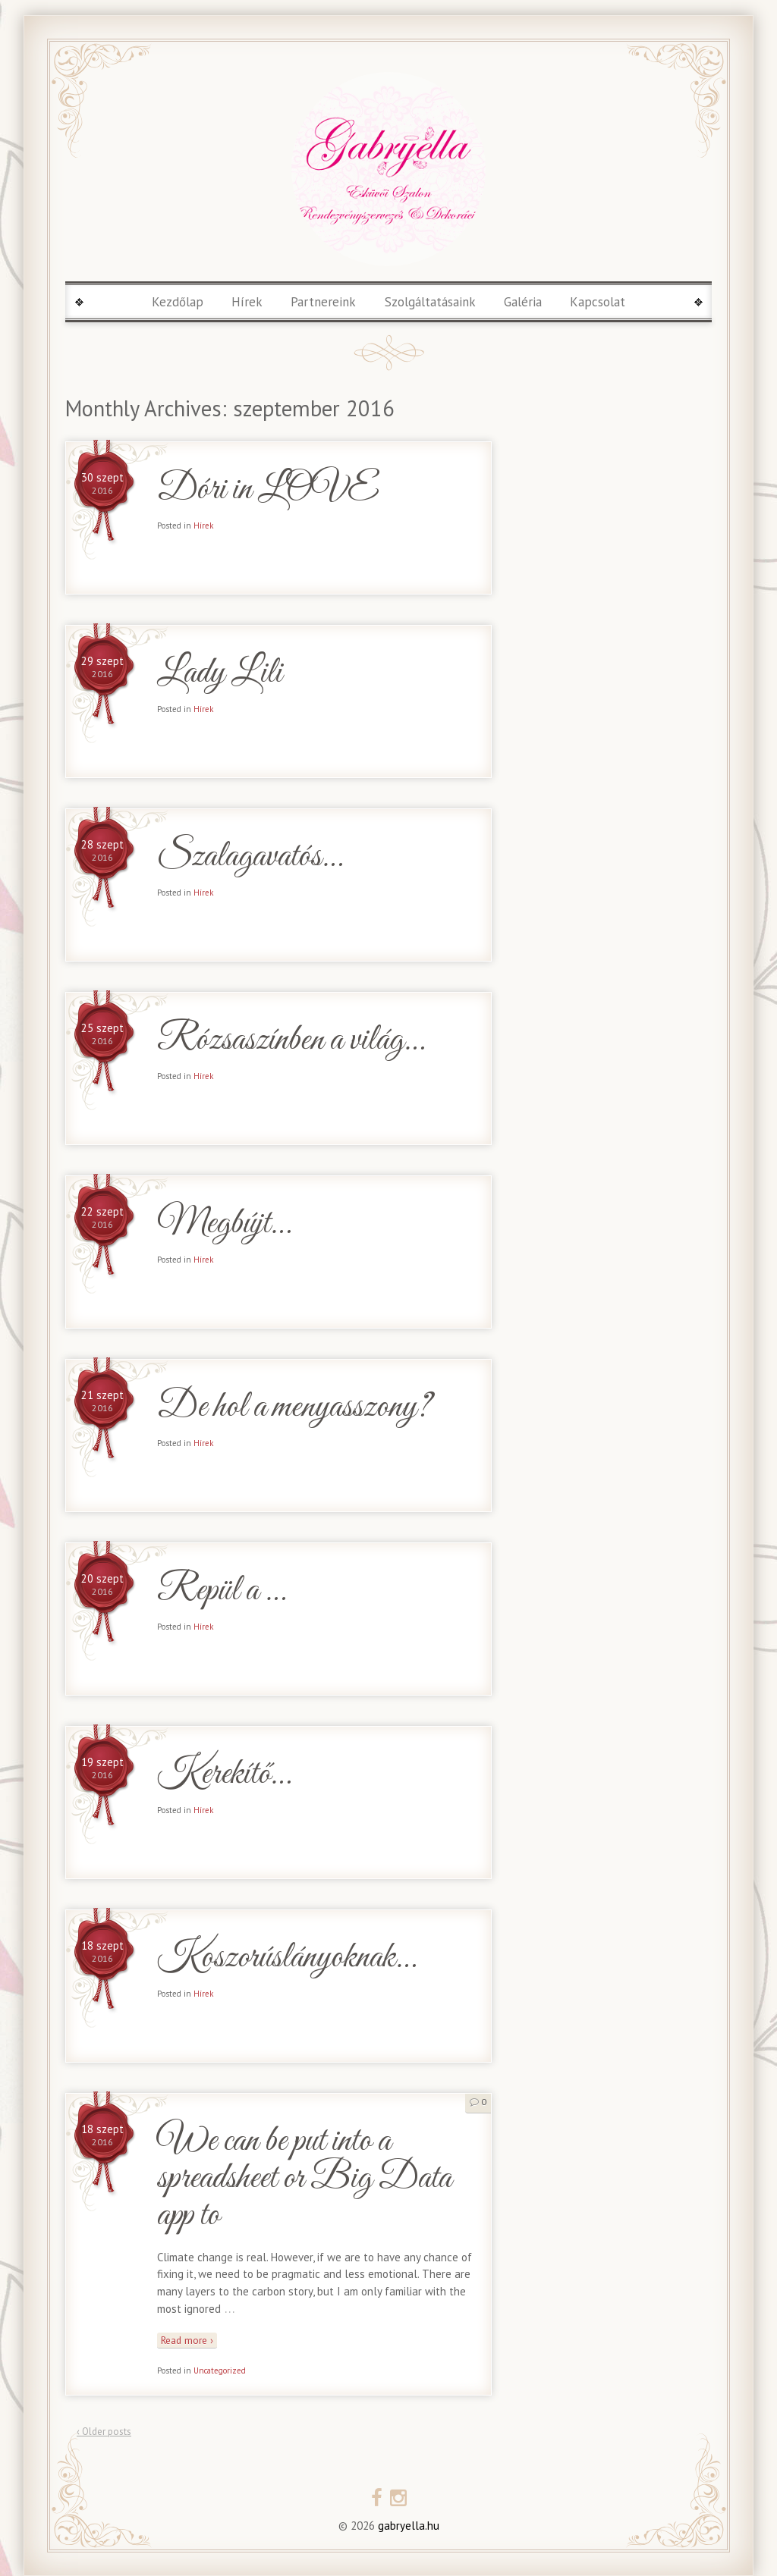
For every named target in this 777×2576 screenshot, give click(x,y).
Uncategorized (219, 2370)
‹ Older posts (104, 2431)
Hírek (247, 301)
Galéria (523, 301)
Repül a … (221, 1591)
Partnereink (323, 301)
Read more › (187, 2340)
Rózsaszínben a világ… (290, 1041)
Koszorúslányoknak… (286, 1958)
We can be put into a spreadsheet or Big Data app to (304, 2179)
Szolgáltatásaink (430, 301)
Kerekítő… (224, 1775)
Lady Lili (219, 674)
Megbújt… (224, 1224)
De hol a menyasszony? (294, 1408)
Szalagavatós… (249, 857)
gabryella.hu (407, 2525)
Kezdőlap (177, 301)
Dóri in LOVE (267, 490)
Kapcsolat (597, 301)
